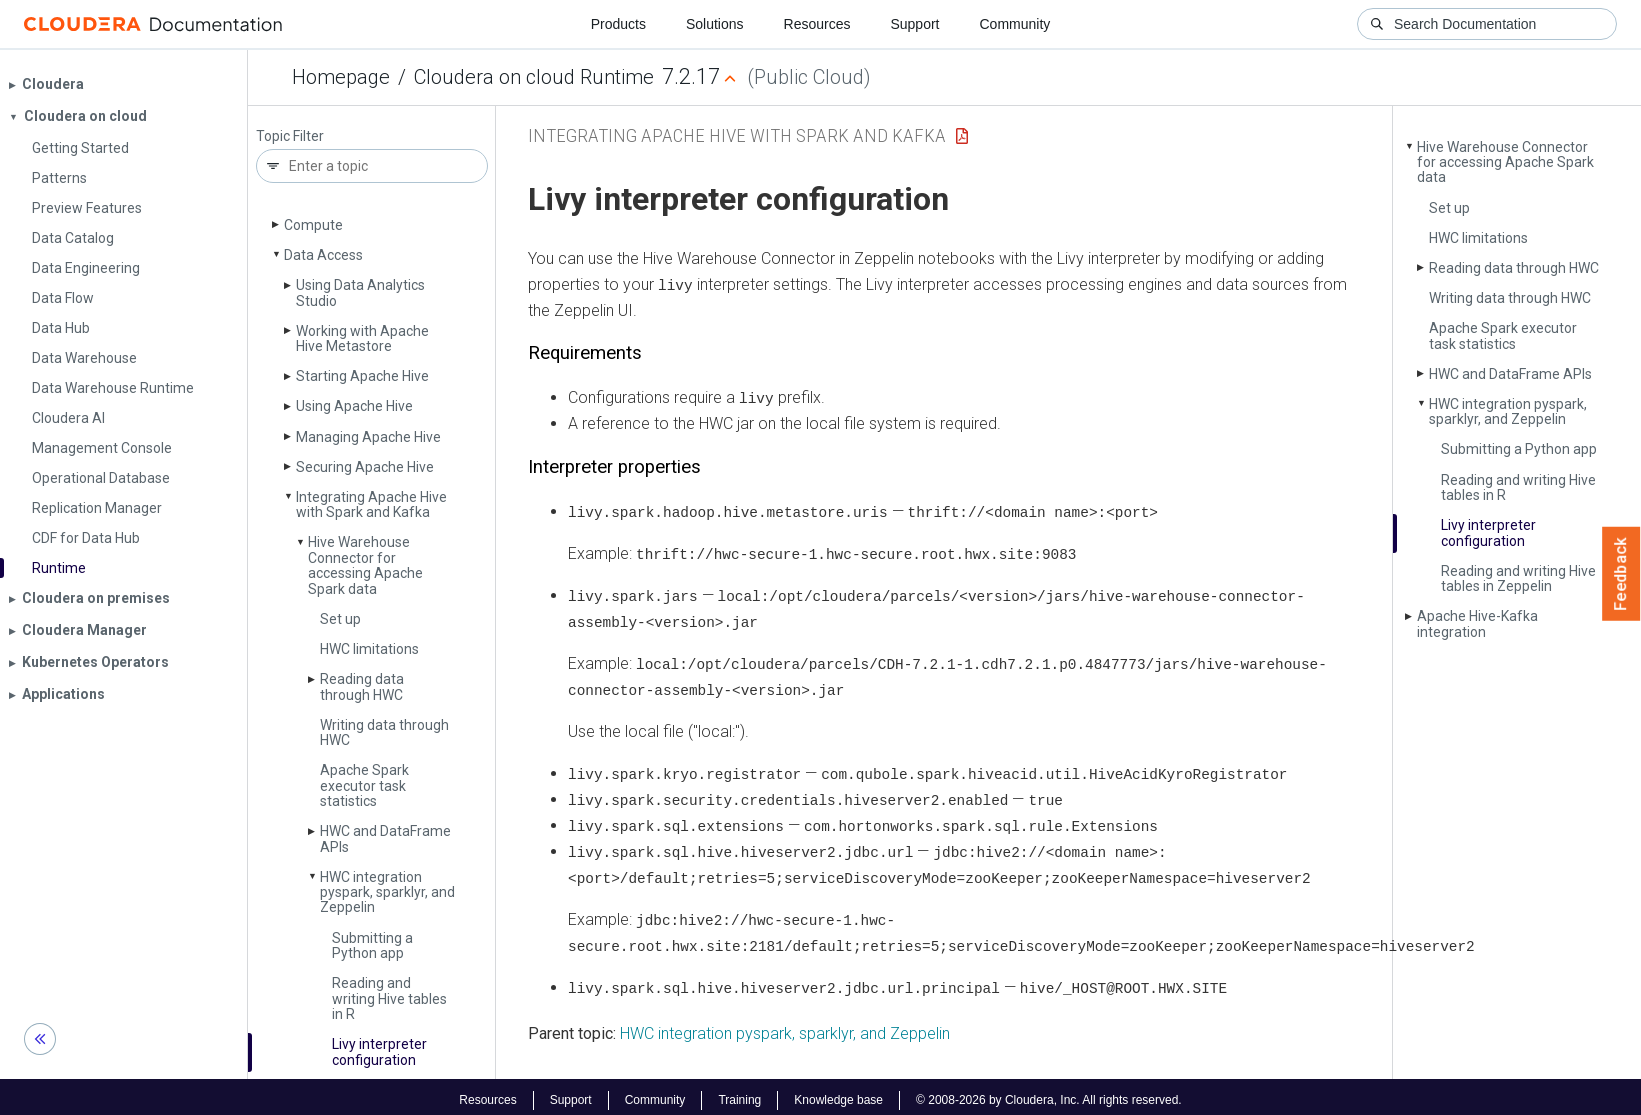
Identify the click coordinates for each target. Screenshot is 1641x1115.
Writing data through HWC (384, 732)
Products (618, 24)
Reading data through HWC (362, 686)
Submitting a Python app (372, 945)
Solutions (715, 24)
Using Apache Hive (354, 406)
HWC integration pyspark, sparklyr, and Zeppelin (387, 892)
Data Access (323, 255)
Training (739, 1093)
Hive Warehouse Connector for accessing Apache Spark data (365, 565)
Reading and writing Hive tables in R (389, 998)
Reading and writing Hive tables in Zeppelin (1518, 578)
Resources (817, 24)
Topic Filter (290, 136)
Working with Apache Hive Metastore (362, 338)
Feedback (1621, 574)
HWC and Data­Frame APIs (385, 838)
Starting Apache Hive (362, 376)
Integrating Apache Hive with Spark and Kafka (371, 504)
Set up (340, 619)
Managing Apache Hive (368, 437)
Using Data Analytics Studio (360, 292)
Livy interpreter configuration (379, 1051)
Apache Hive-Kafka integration (1477, 623)
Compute (313, 225)
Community (1015, 24)
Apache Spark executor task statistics (364, 785)
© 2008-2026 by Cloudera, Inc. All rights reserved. (1049, 1093)
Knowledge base (838, 1093)
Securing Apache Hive (365, 467)
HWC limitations (369, 649)
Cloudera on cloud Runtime (534, 77)
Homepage (341, 77)
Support (914, 24)
